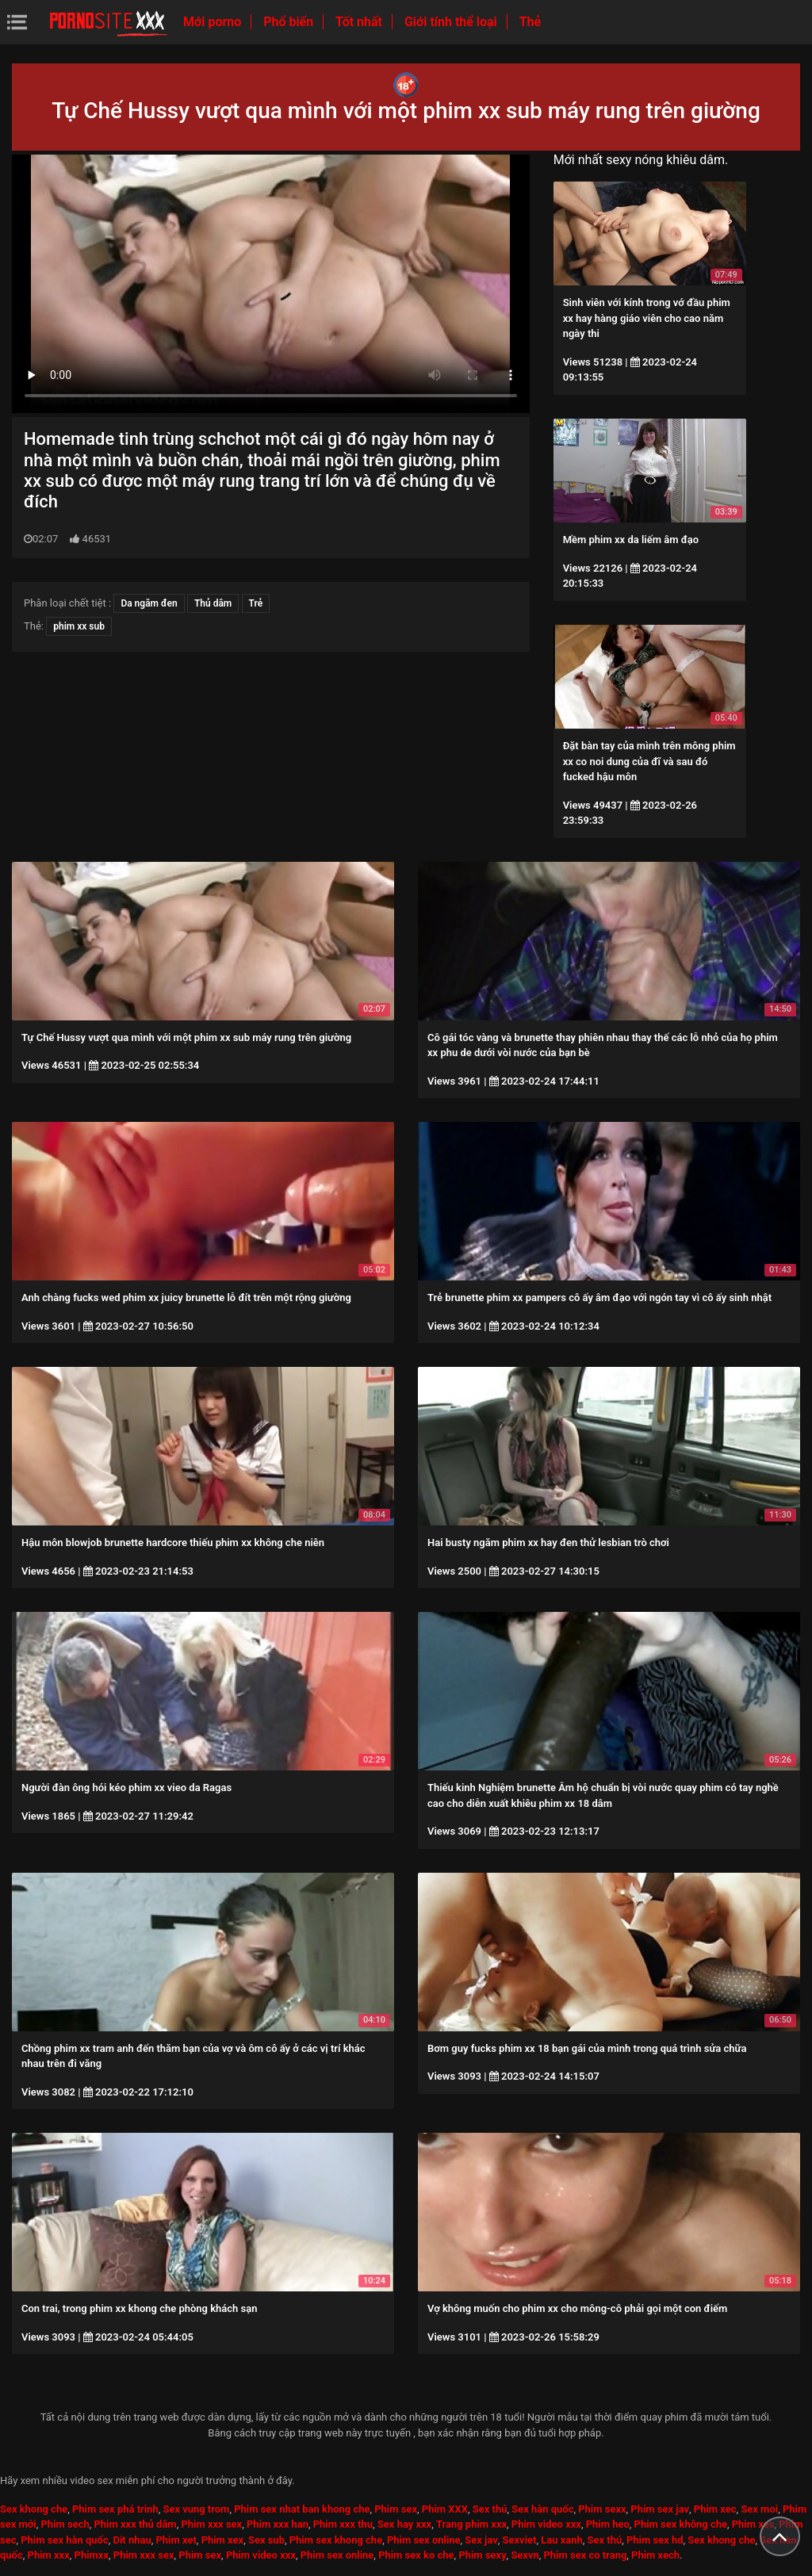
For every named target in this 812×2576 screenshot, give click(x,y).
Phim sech (64, 2524)
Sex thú (490, 2509)
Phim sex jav (659, 2509)
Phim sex (395, 2509)
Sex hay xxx (404, 2524)
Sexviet (520, 2540)
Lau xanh (562, 2540)
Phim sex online (424, 2540)
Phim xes (753, 2524)
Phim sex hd (655, 2540)
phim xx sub (79, 626)
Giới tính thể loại (452, 21)
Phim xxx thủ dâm (135, 2524)
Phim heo (608, 2524)
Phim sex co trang (584, 2555)
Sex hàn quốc (542, 2509)
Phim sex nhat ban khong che (302, 2509)
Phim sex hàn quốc (64, 2540)
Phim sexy (482, 2555)
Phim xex (222, 2540)
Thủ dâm (213, 603)
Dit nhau (132, 2540)
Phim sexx (602, 2509)
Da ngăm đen (149, 603)
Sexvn (524, 2555)
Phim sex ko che (416, 2555)
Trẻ (256, 603)
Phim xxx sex (211, 2524)
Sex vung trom (196, 2509)
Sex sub (266, 2540)
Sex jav (481, 2540)
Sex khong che (33, 2509)
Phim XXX (445, 2509)
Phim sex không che (680, 2524)
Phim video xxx (546, 2524)
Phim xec (715, 2509)
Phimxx (92, 2555)
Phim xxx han (277, 2524)
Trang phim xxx (471, 2524)
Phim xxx (49, 2555)
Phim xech (655, 2555)
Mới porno (213, 21)
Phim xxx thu (343, 2524)
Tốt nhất (360, 21)
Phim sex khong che (335, 2540)
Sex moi (759, 2509)
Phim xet (176, 2540)
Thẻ (530, 21)
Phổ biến (289, 21)
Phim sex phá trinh (115, 2509)
